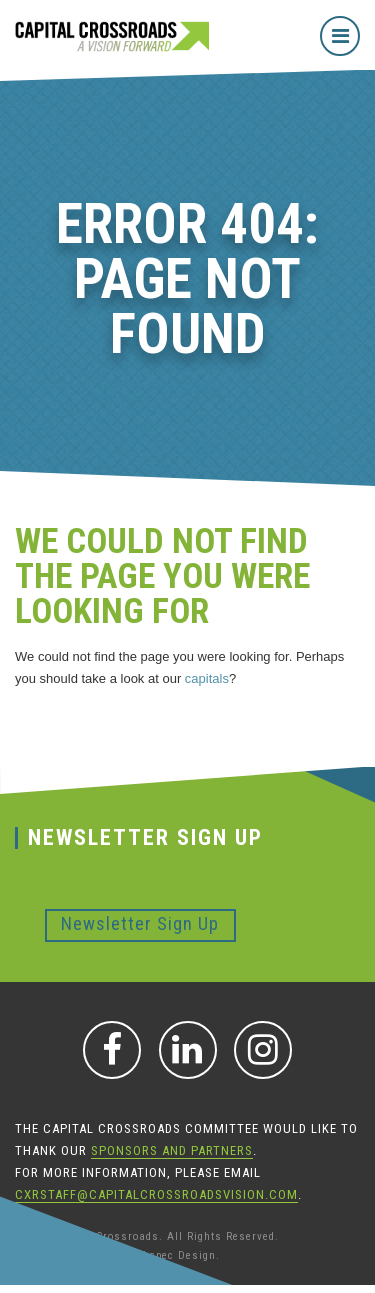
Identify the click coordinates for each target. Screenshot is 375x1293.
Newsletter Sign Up (140, 923)
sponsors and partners (172, 1150)
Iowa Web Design (61, 1255)
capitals (207, 678)
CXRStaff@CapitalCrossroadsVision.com (156, 1194)
